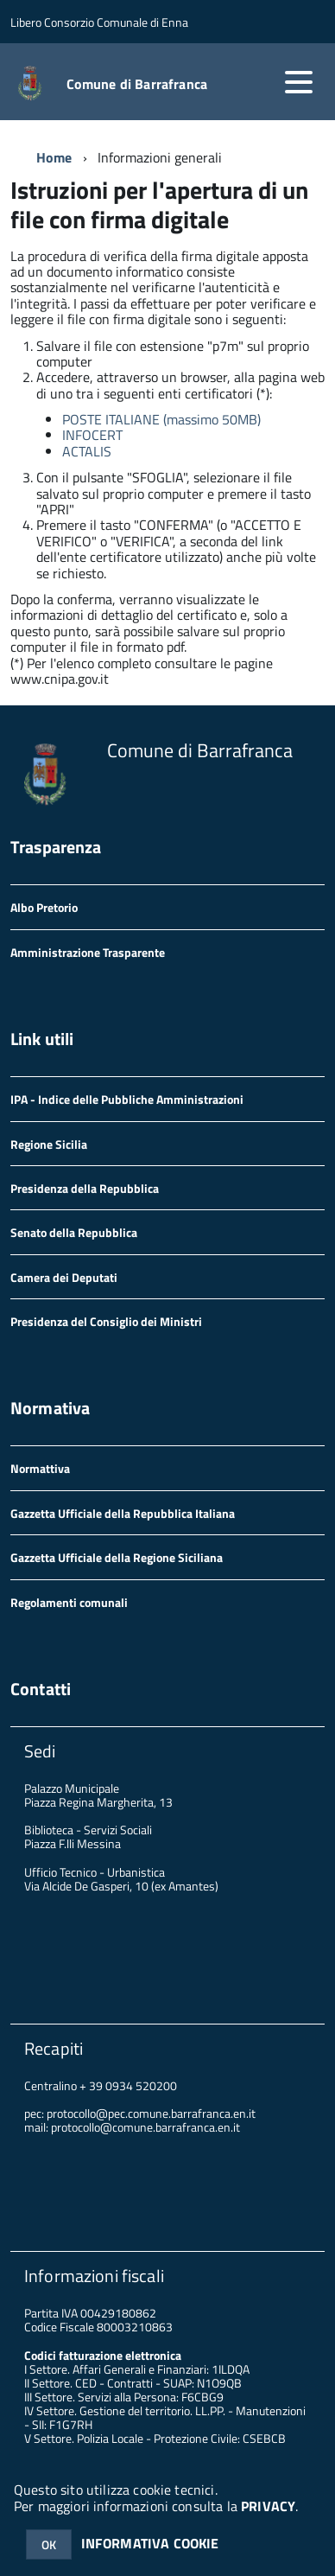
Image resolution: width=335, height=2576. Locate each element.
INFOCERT (92, 434)
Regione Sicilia (48, 1144)
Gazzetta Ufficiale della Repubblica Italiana (122, 1513)
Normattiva (40, 1468)
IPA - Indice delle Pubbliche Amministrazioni (126, 1099)
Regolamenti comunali (69, 1602)
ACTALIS (86, 451)
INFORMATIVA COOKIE (150, 2543)
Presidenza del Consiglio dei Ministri (106, 1321)
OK (48, 2544)
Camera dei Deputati (63, 1277)
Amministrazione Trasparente (87, 952)
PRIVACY (268, 2506)
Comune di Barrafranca (136, 84)
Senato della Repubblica (73, 1232)
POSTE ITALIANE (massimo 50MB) (161, 419)
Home (54, 157)
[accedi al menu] (299, 82)
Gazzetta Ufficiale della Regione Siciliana (116, 1557)
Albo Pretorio (44, 907)
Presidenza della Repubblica (84, 1188)
